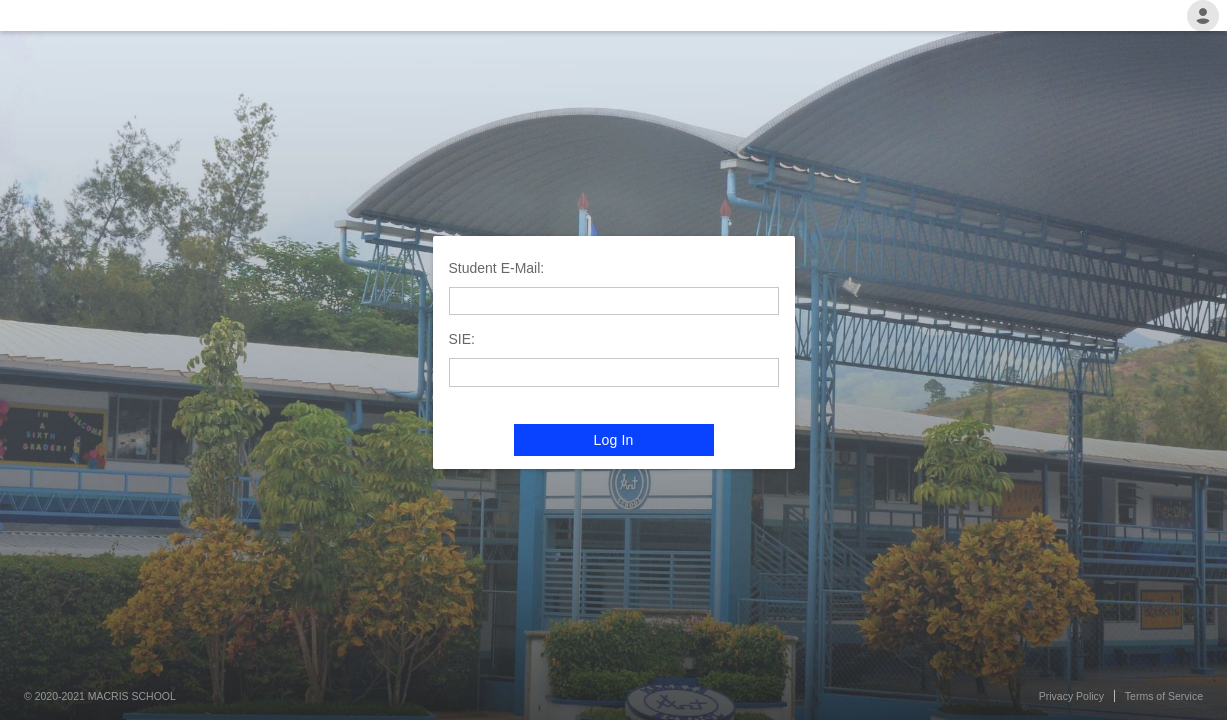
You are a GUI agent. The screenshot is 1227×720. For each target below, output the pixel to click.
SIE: (462, 339)
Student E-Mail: (497, 268)
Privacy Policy (1071, 696)
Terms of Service (1164, 696)
